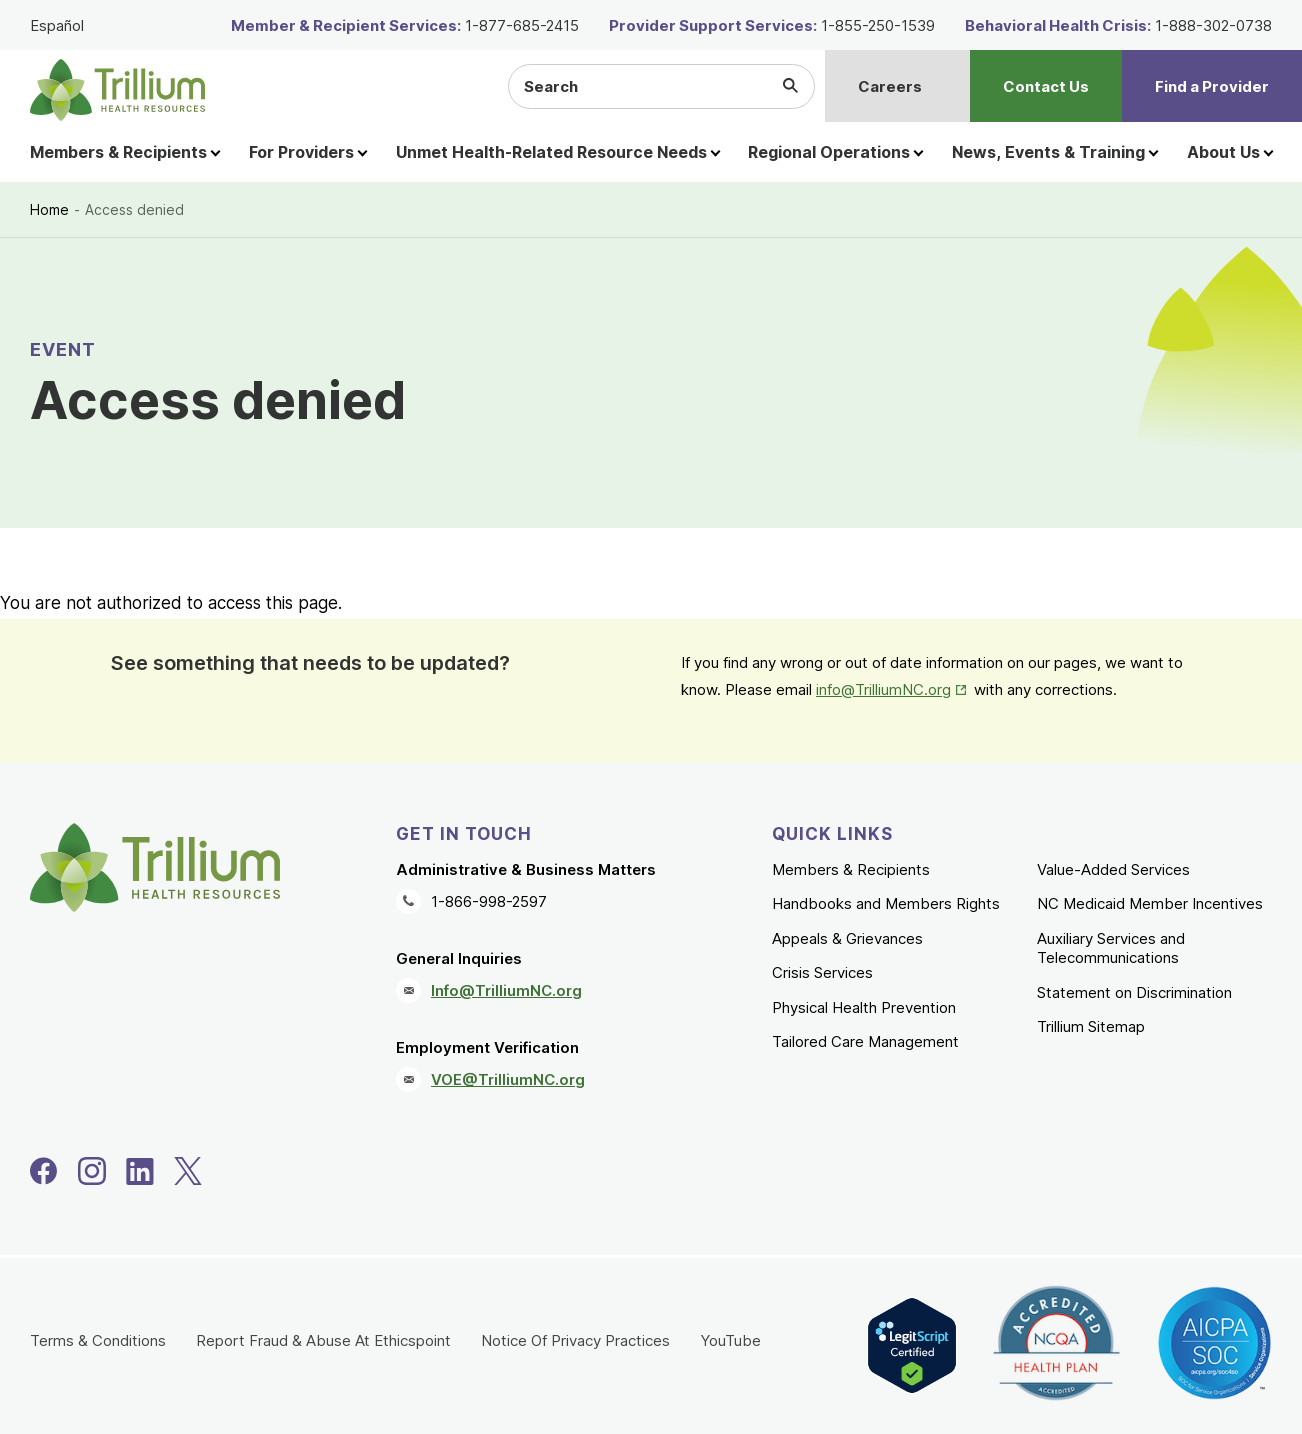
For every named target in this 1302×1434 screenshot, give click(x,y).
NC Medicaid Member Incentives (1150, 903)
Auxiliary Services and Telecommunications (1111, 948)
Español (57, 25)
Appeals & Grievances (847, 938)
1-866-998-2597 (489, 901)
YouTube (730, 1340)
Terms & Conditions (98, 1340)
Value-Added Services (1113, 869)
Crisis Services (822, 972)
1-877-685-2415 (522, 25)
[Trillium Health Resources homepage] (117, 90)
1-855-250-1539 (878, 25)
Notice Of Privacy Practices (575, 1340)
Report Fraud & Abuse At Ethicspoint (323, 1340)
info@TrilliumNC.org (883, 689)
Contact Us (1046, 86)
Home (49, 209)
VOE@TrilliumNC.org (508, 1079)
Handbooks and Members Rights (886, 903)
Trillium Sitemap (1091, 1026)
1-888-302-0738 (1213, 25)
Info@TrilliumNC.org (506, 990)
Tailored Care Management (865, 1041)
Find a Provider (1212, 86)
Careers (890, 86)
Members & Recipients (851, 869)
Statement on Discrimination (1134, 992)
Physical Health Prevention (864, 1007)
